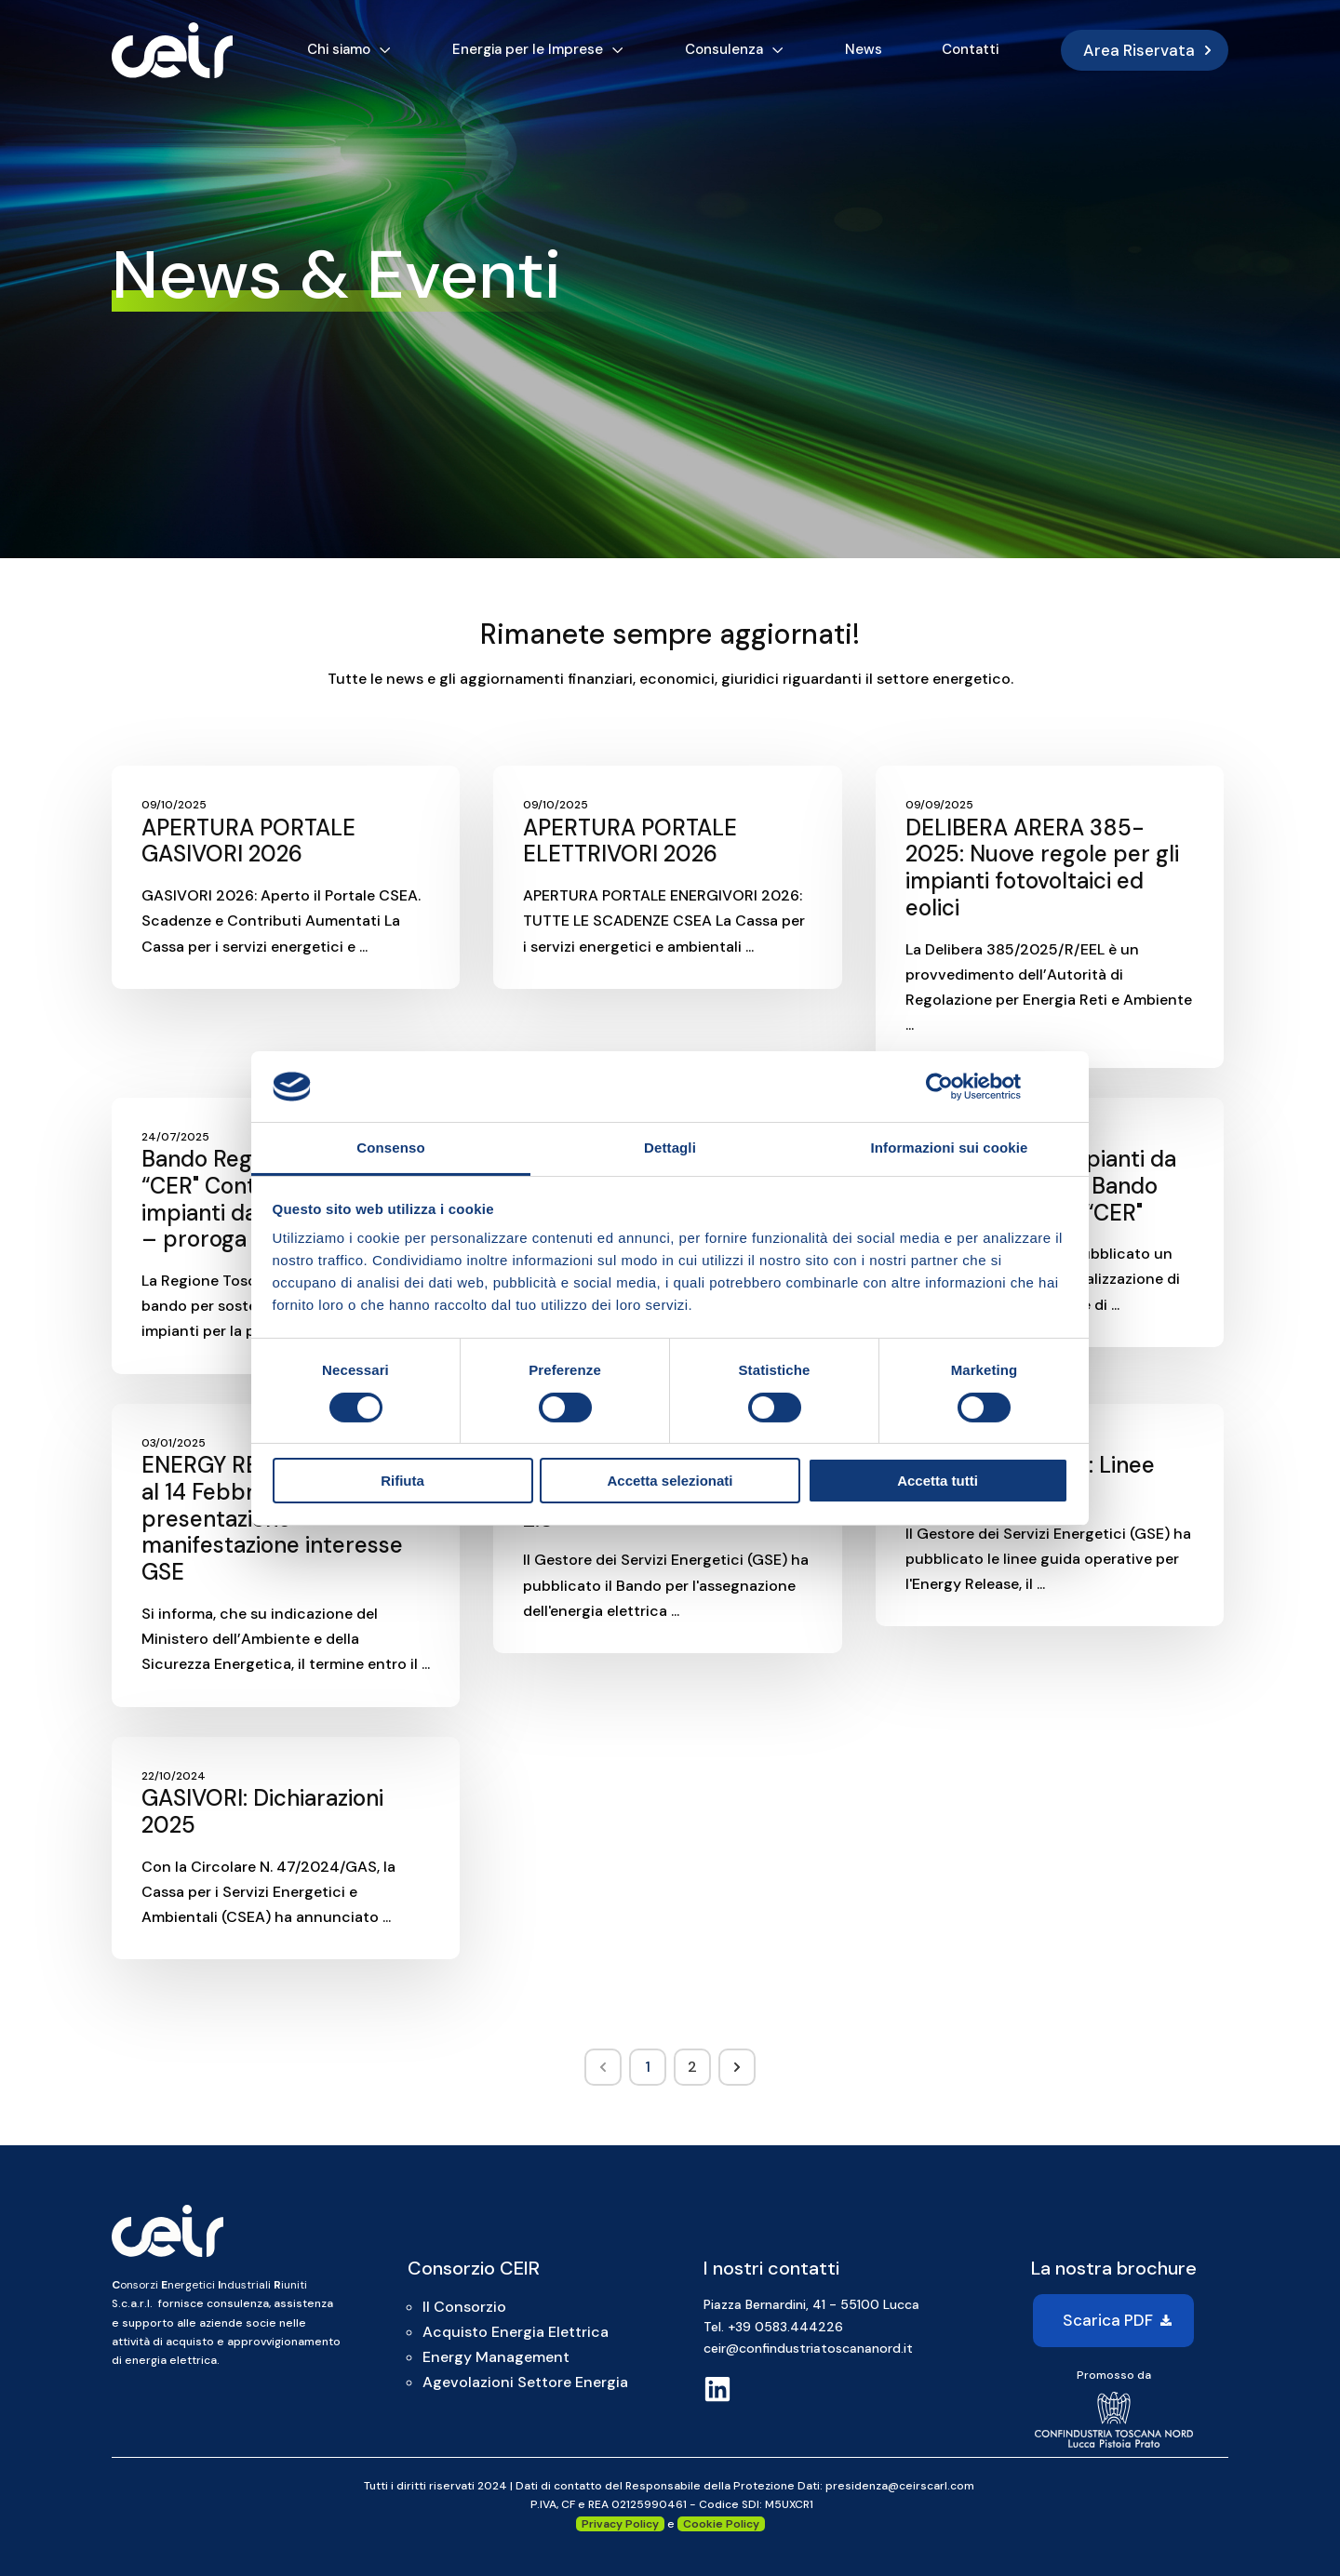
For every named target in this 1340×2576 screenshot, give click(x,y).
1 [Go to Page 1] (647, 2066)
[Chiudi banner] (1061, 1086)
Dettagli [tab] (670, 1147)
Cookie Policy (721, 2523)
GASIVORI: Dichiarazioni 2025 (262, 1811)
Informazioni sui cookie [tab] (949, 1147)
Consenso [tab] (390, 1147)
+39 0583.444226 (785, 2326)
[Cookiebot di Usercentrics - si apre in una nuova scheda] (939, 1087)
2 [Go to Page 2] (692, 2066)
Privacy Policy (620, 2523)
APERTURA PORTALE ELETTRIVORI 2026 (630, 841)
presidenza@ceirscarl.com (899, 2485)
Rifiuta (402, 1480)
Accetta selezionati (669, 1480)
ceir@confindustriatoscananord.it (808, 2348)
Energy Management (496, 2357)
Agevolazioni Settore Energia (525, 2382)
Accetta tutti (937, 1480)
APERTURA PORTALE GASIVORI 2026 (248, 841)
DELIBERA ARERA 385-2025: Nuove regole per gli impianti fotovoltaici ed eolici (1042, 867)
